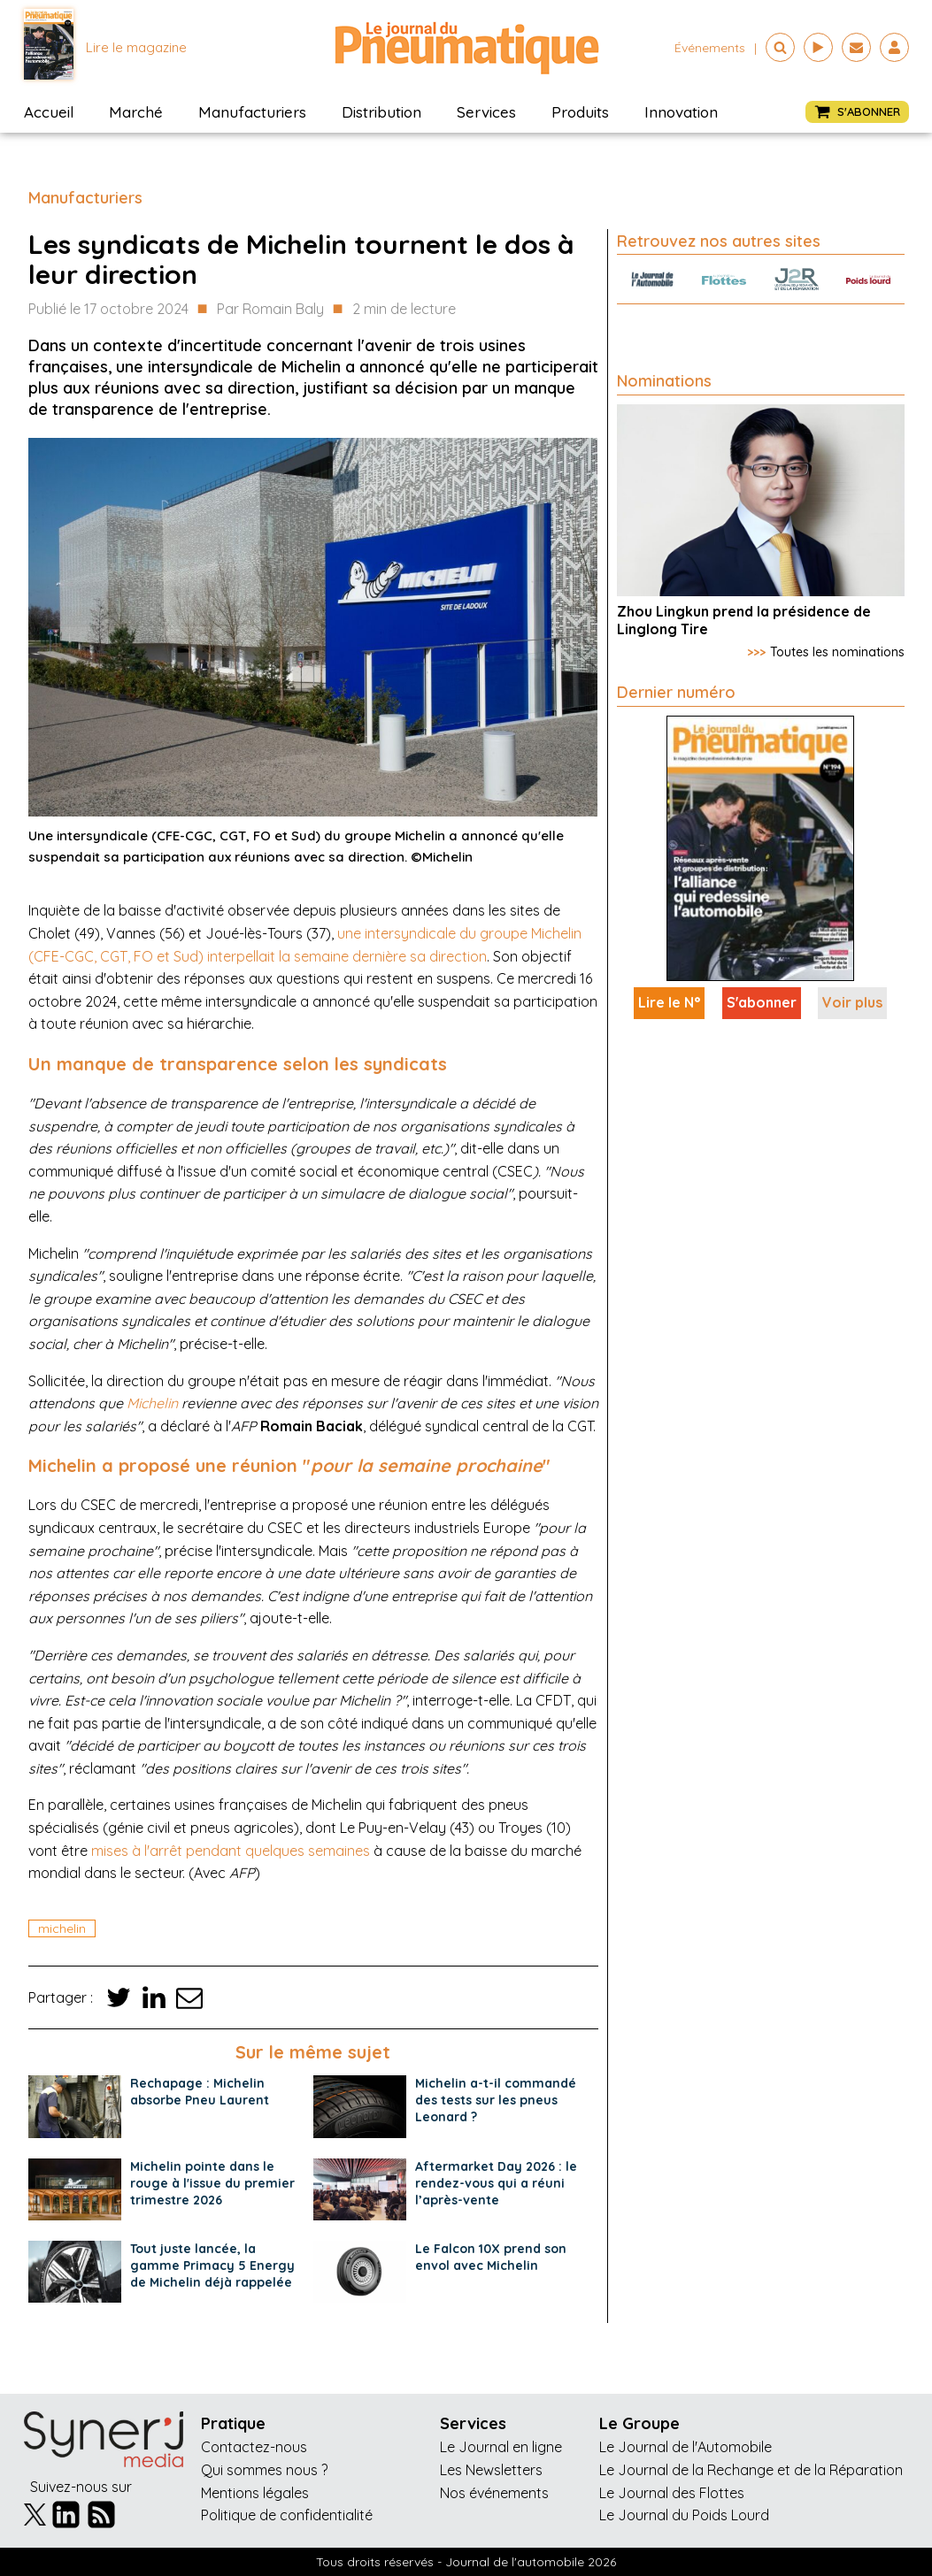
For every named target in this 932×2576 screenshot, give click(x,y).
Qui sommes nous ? (264, 2470)
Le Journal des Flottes (671, 2493)
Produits (580, 112)
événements (709, 48)
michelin (62, 1928)
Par (270, 309)
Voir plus (852, 1002)
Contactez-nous (254, 2447)
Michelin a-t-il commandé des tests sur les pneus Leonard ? (495, 2100)
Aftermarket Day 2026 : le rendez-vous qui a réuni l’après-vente (496, 2183)
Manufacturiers (252, 112)
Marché (136, 112)
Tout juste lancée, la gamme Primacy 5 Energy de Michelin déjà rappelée (212, 2265)
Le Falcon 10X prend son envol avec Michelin (490, 2257)
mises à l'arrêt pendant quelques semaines (230, 1850)
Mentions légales (255, 2493)
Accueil (48, 112)
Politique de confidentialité (287, 2515)
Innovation (681, 112)
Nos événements (494, 2493)
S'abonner (762, 1002)
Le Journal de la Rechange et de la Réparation (751, 2470)
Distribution (381, 112)
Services (486, 112)
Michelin (152, 1403)
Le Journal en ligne (501, 2447)
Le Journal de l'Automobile (685, 2447)
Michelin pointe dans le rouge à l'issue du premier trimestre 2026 (212, 2183)
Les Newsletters (491, 2470)
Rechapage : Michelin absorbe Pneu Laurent (199, 2091)
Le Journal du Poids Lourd (684, 2515)
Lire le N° (669, 1002)
